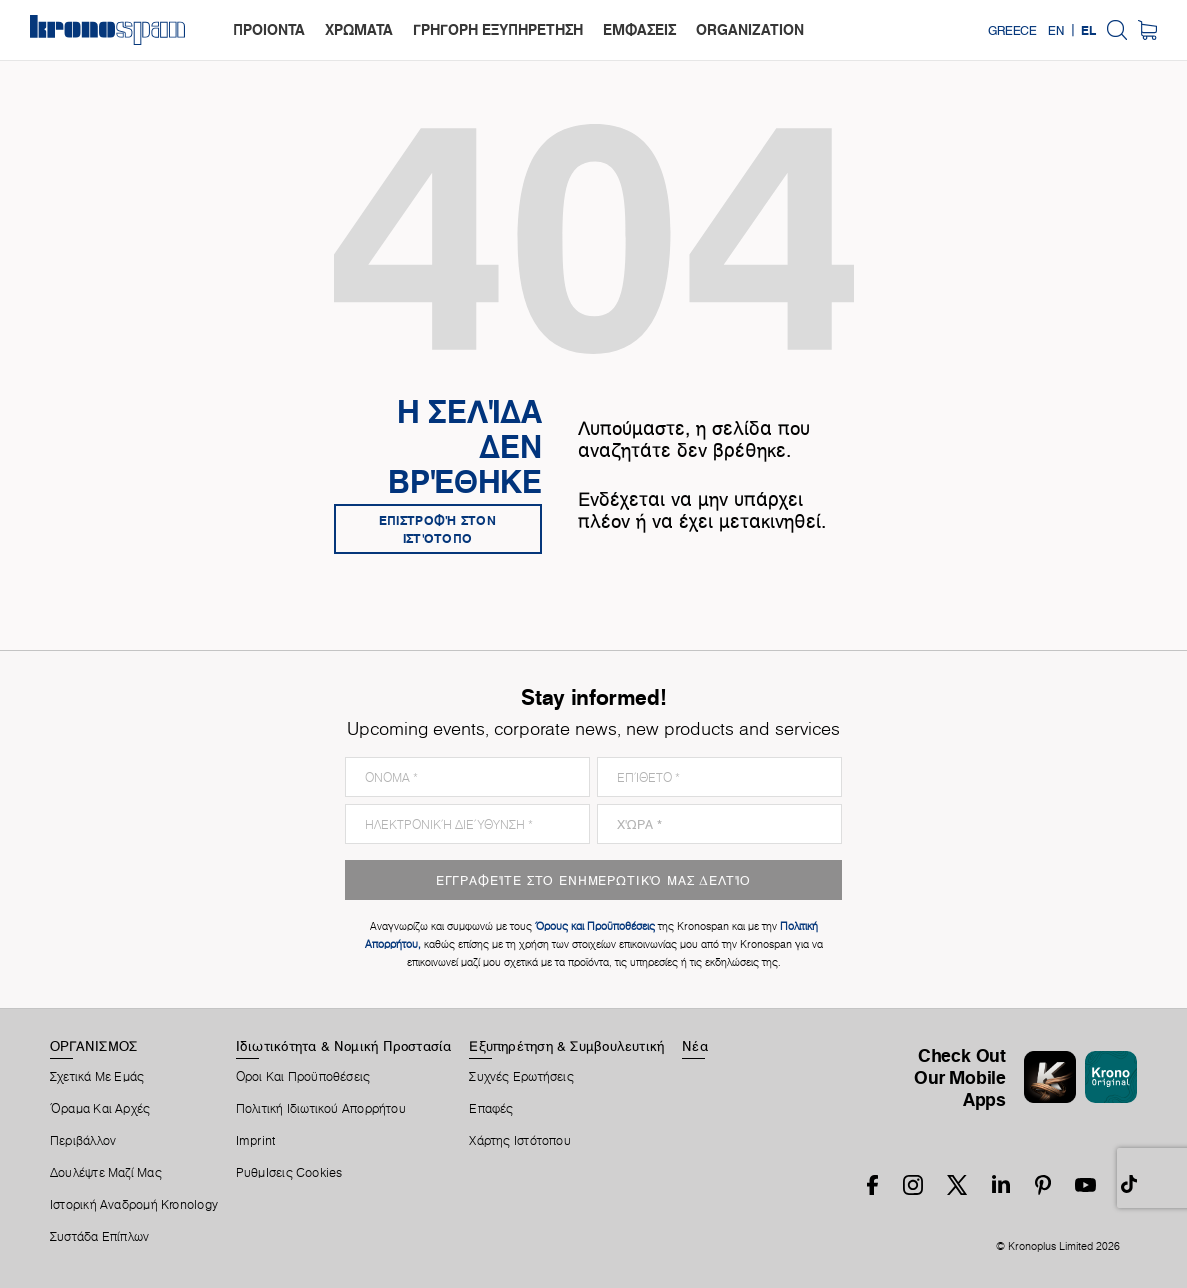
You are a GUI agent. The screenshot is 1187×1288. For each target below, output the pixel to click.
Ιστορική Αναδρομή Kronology (134, 1205)
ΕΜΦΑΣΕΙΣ (639, 29)
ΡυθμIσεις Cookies (289, 1173)
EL (1088, 30)
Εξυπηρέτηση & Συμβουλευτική (566, 1046)
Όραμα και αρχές (100, 1109)
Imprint (256, 1141)
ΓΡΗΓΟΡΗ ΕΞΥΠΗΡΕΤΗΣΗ (498, 29)
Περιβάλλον (83, 1141)
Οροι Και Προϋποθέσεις (303, 1077)
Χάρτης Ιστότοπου (520, 1141)
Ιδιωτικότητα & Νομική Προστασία (344, 1046)
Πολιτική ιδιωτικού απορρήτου (321, 1109)
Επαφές (491, 1109)
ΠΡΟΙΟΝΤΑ (269, 29)
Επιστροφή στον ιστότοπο (437, 529)
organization (750, 29)
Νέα (695, 1046)
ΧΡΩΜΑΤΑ (359, 29)
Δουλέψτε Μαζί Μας (106, 1173)
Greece (1012, 30)
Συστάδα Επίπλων (99, 1237)
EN (1056, 30)
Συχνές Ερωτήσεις (521, 1077)
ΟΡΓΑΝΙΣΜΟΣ (93, 1046)
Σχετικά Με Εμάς (97, 1077)
